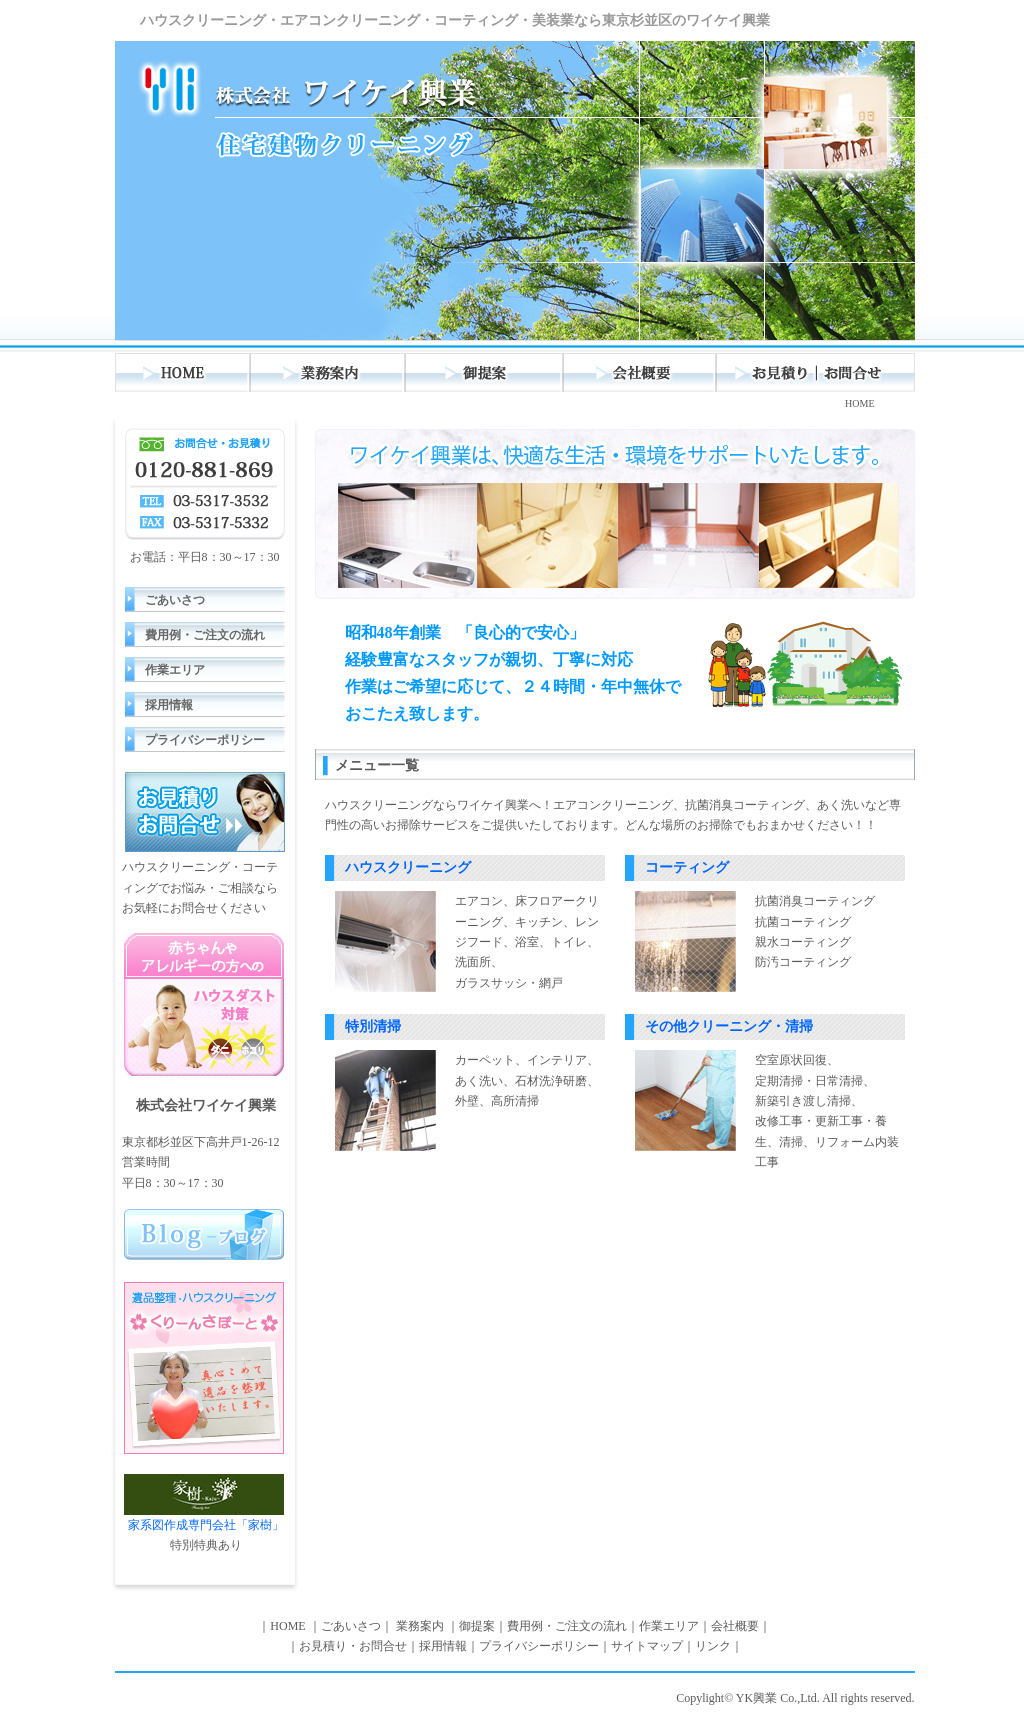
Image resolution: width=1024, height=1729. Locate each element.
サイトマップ (647, 1646)
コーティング (687, 867)
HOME (183, 372)
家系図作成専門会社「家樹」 (204, 1503)
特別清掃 (373, 1026)
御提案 (485, 372)
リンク (713, 1646)
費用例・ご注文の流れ (205, 635)
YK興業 (756, 1698)
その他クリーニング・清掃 (729, 1026)
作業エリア (175, 670)
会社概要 (640, 372)
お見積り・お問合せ (353, 1646)
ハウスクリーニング (408, 867)
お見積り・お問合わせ (816, 372)
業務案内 (328, 372)
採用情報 (169, 705)
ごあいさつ (175, 600)
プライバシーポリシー (205, 740)
